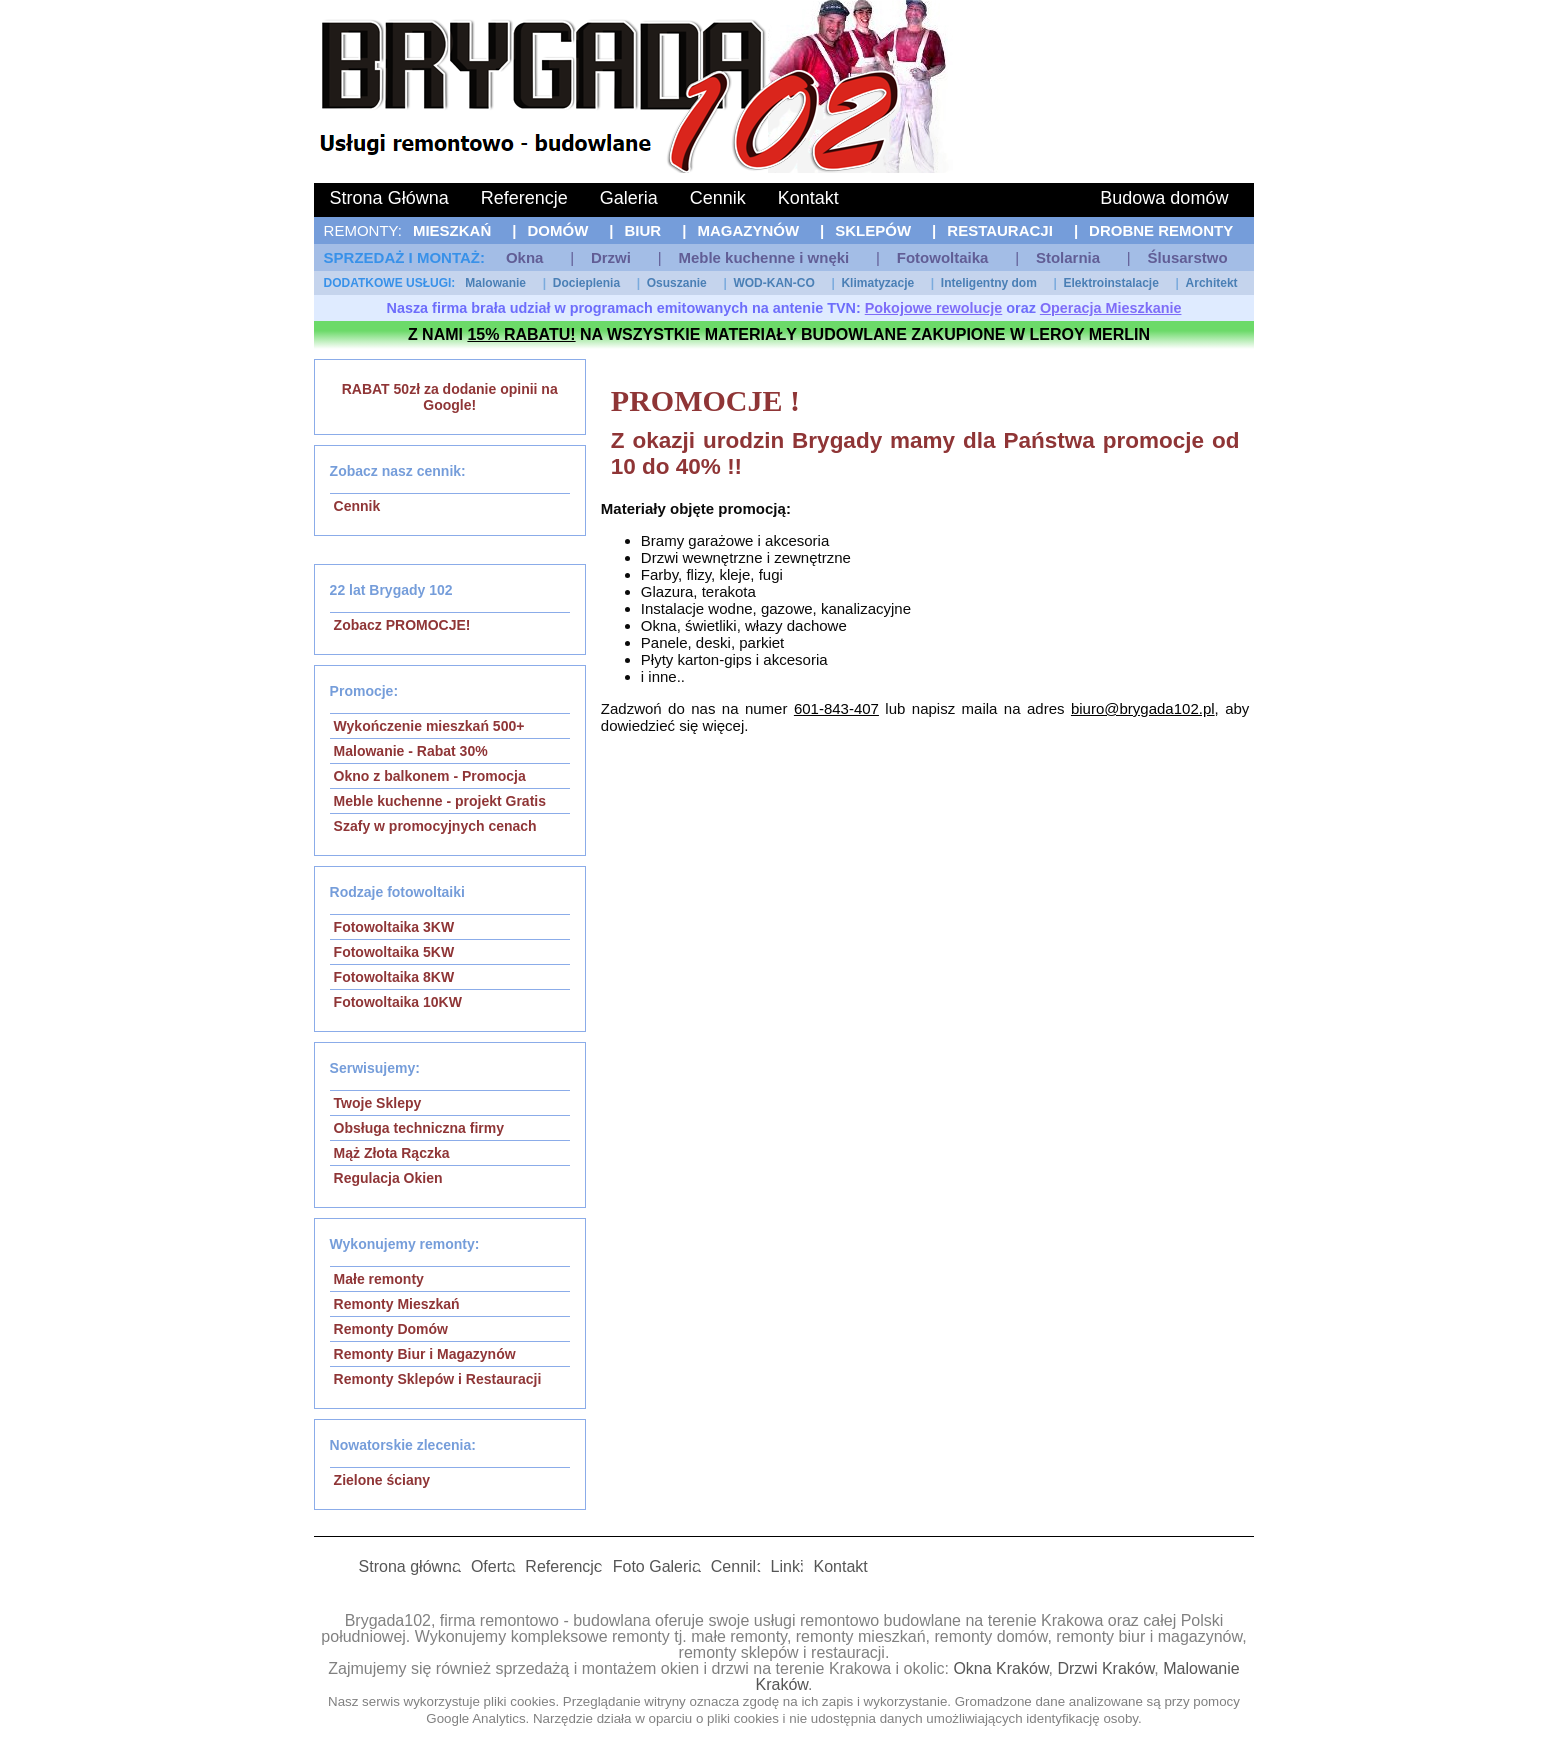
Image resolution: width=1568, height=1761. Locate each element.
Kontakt (808, 198)
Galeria (629, 198)
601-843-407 (836, 708)
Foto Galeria (657, 1566)
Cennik (718, 198)
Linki (787, 1566)
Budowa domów (1164, 198)
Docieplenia (586, 283)
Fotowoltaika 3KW (394, 927)
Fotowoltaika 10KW (398, 1002)
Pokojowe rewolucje (934, 308)
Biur (643, 230)
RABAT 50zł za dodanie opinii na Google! (450, 397)
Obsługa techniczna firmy (419, 1128)
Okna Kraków (1000, 1668)
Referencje (524, 198)
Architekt (1212, 283)
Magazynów (748, 230)
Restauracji (1000, 230)
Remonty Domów (391, 1329)
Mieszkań (452, 230)
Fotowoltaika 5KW (394, 952)
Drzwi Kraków (1105, 1668)
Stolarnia (1068, 257)
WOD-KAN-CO (773, 283)
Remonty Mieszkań (397, 1304)
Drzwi (611, 257)
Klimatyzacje (877, 283)
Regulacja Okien (388, 1178)
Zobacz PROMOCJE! (402, 625)
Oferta (493, 1566)
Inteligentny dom (989, 283)
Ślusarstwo (1188, 257)
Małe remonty (379, 1279)
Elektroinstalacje (1111, 283)
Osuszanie (677, 283)
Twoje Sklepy (378, 1103)
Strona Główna (389, 198)
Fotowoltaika (943, 257)
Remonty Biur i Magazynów (425, 1354)
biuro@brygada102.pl (1143, 708)
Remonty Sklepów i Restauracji (438, 1379)
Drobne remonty (1161, 230)
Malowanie (495, 283)
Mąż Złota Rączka (392, 1153)
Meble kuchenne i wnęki (763, 257)
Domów (557, 230)
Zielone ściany (382, 1480)
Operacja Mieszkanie (1111, 308)
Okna (525, 257)
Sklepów (873, 230)
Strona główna (410, 1566)
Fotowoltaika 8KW (394, 977)
